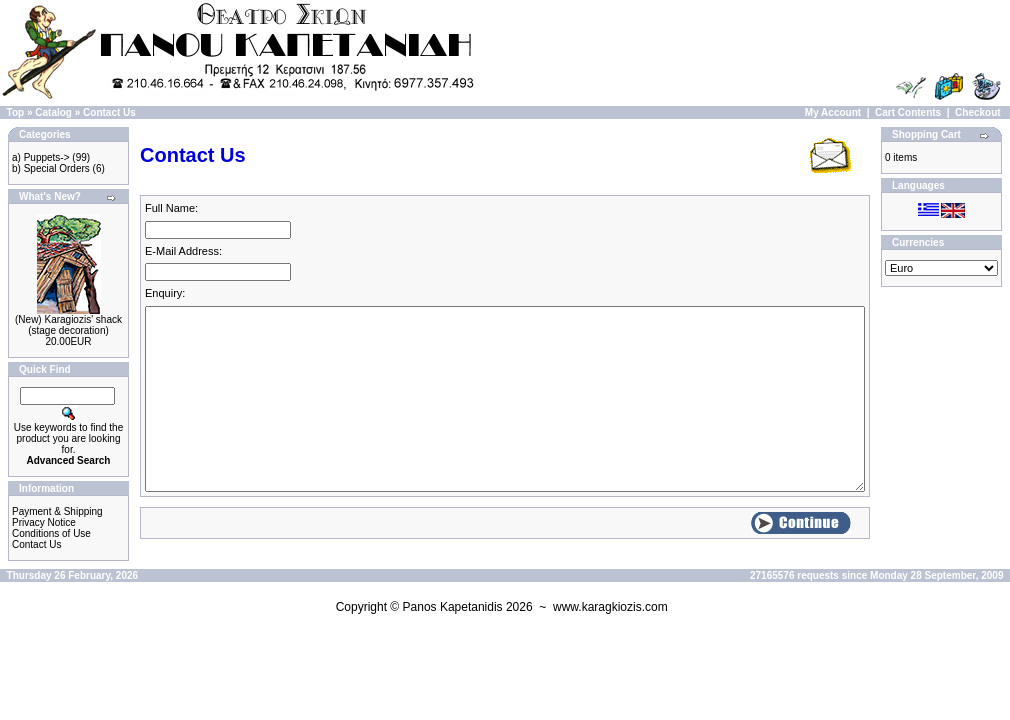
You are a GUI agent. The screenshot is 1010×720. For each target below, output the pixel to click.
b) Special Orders (51, 168)
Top (16, 112)
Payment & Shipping (57, 511)
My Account (833, 112)
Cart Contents (908, 112)
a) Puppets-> (41, 157)
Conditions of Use (51, 533)
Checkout (978, 112)
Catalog (53, 112)
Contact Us (109, 112)
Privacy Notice (44, 522)
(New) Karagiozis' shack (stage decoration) (68, 325)
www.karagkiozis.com (610, 607)
